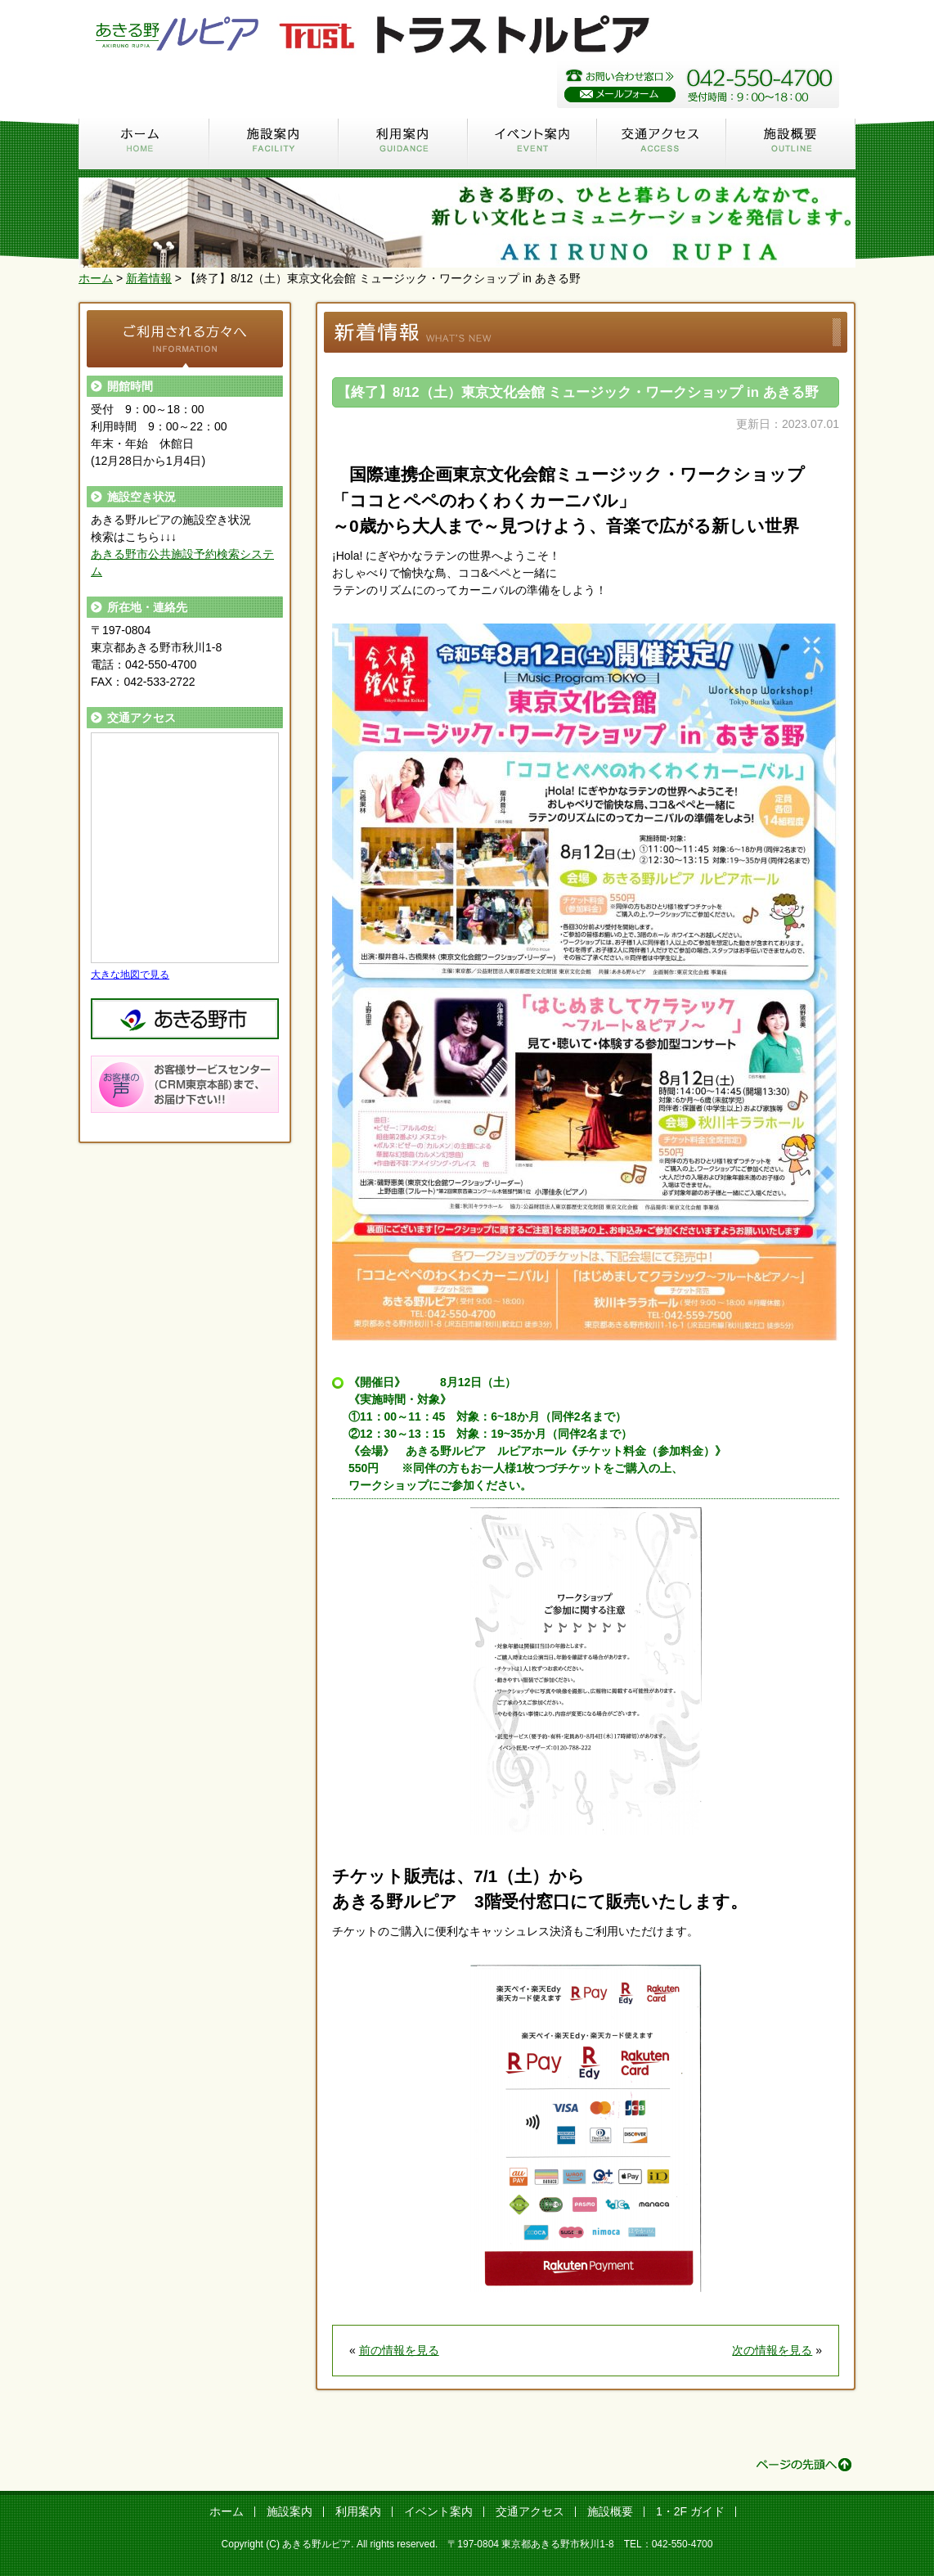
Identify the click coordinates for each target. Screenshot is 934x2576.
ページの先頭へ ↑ (804, 2464)
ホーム (144, 142)
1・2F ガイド (690, 2511)
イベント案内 (532, 142)
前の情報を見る (399, 2350)
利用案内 (403, 142)
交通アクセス (661, 142)
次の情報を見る (772, 2350)
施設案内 (274, 142)
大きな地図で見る (130, 974)
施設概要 (790, 142)
